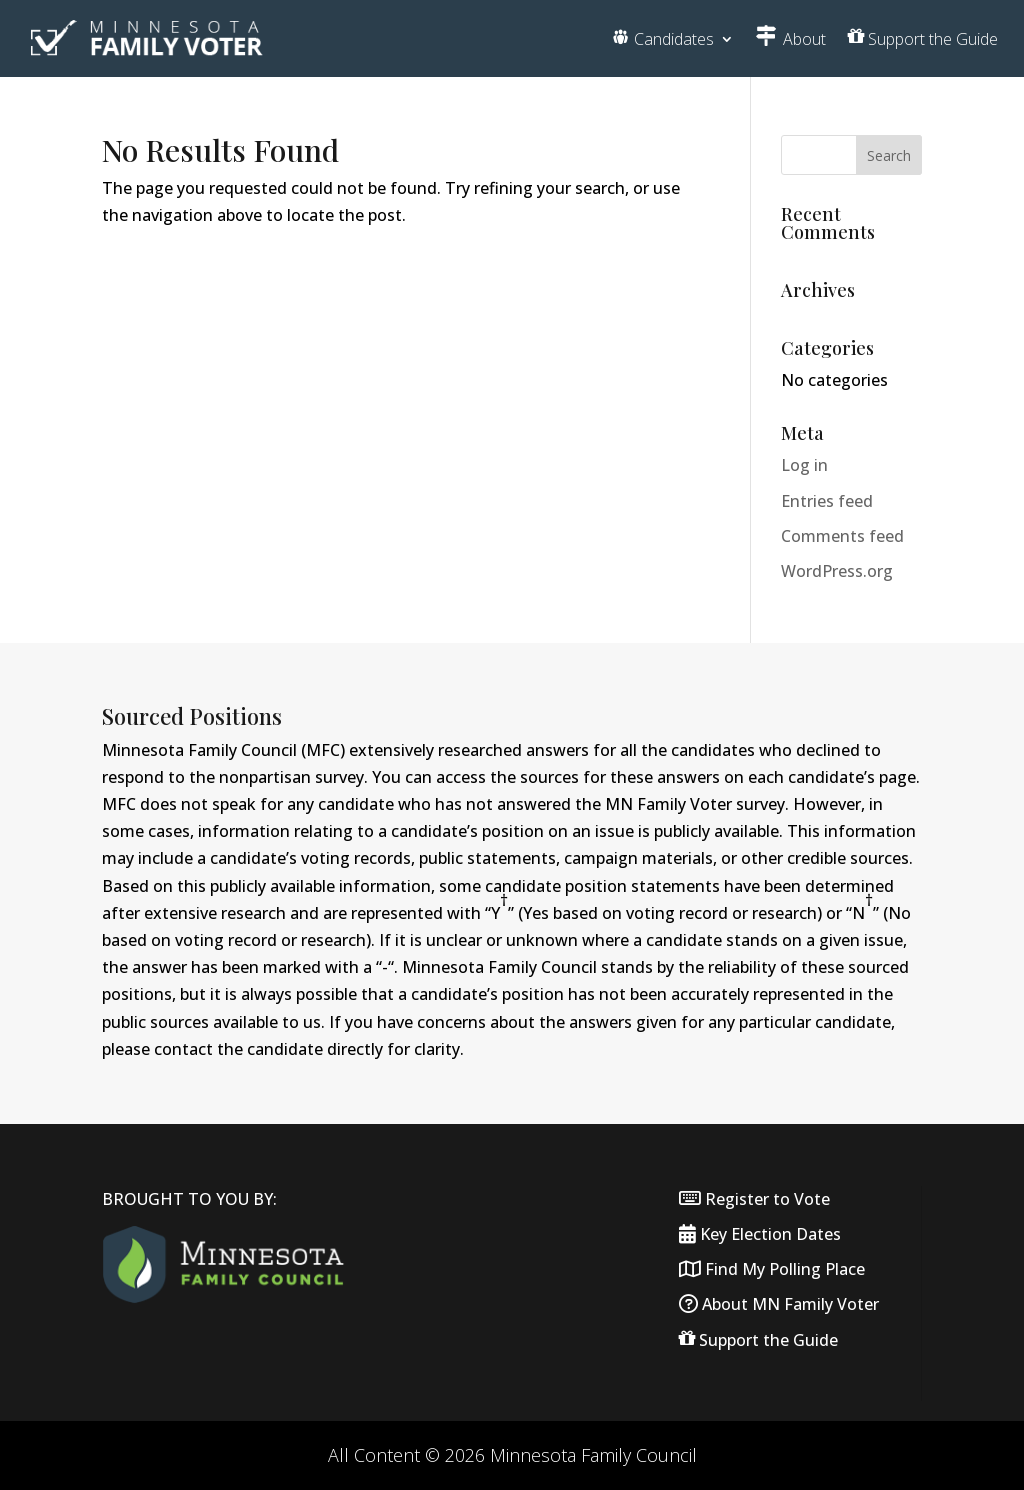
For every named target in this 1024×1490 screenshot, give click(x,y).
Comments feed (842, 536)
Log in (804, 465)
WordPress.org (837, 571)
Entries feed (827, 501)
